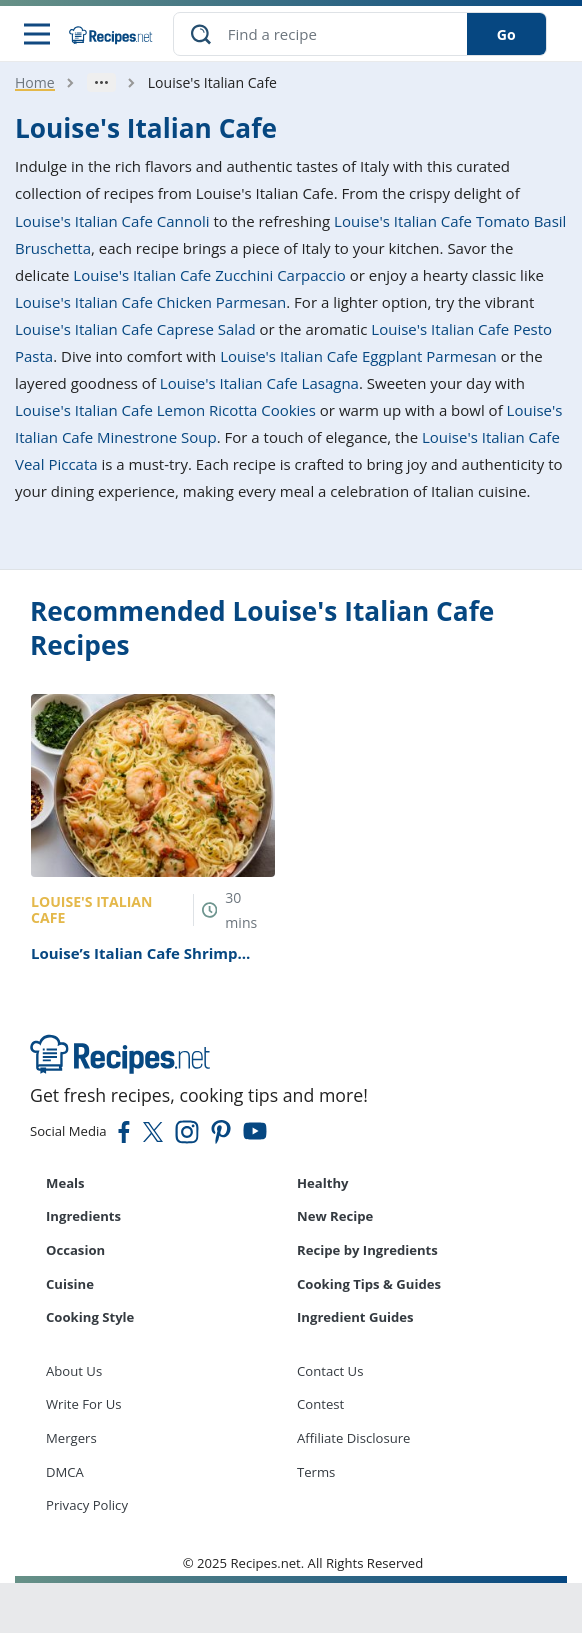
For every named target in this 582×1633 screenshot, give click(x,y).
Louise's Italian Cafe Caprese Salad (135, 329)
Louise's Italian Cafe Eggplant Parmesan (358, 356)
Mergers (71, 1438)
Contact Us (330, 1371)
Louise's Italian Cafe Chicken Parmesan (150, 302)
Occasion (75, 1250)
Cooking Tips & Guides (369, 1284)
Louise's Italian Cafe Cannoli (112, 221)
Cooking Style (90, 1317)
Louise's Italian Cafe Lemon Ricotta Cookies (165, 410)
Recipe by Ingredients (367, 1250)
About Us (74, 1371)
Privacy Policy (87, 1505)
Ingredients (83, 1216)
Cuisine (70, 1284)
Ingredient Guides (355, 1317)
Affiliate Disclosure (353, 1438)
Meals (65, 1183)
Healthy (323, 1183)
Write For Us (84, 1404)
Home (35, 82)
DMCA (65, 1472)
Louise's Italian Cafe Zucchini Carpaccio (209, 275)
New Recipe (335, 1216)
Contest (320, 1404)
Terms (316, 1472)
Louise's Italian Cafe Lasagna (259, 383)
